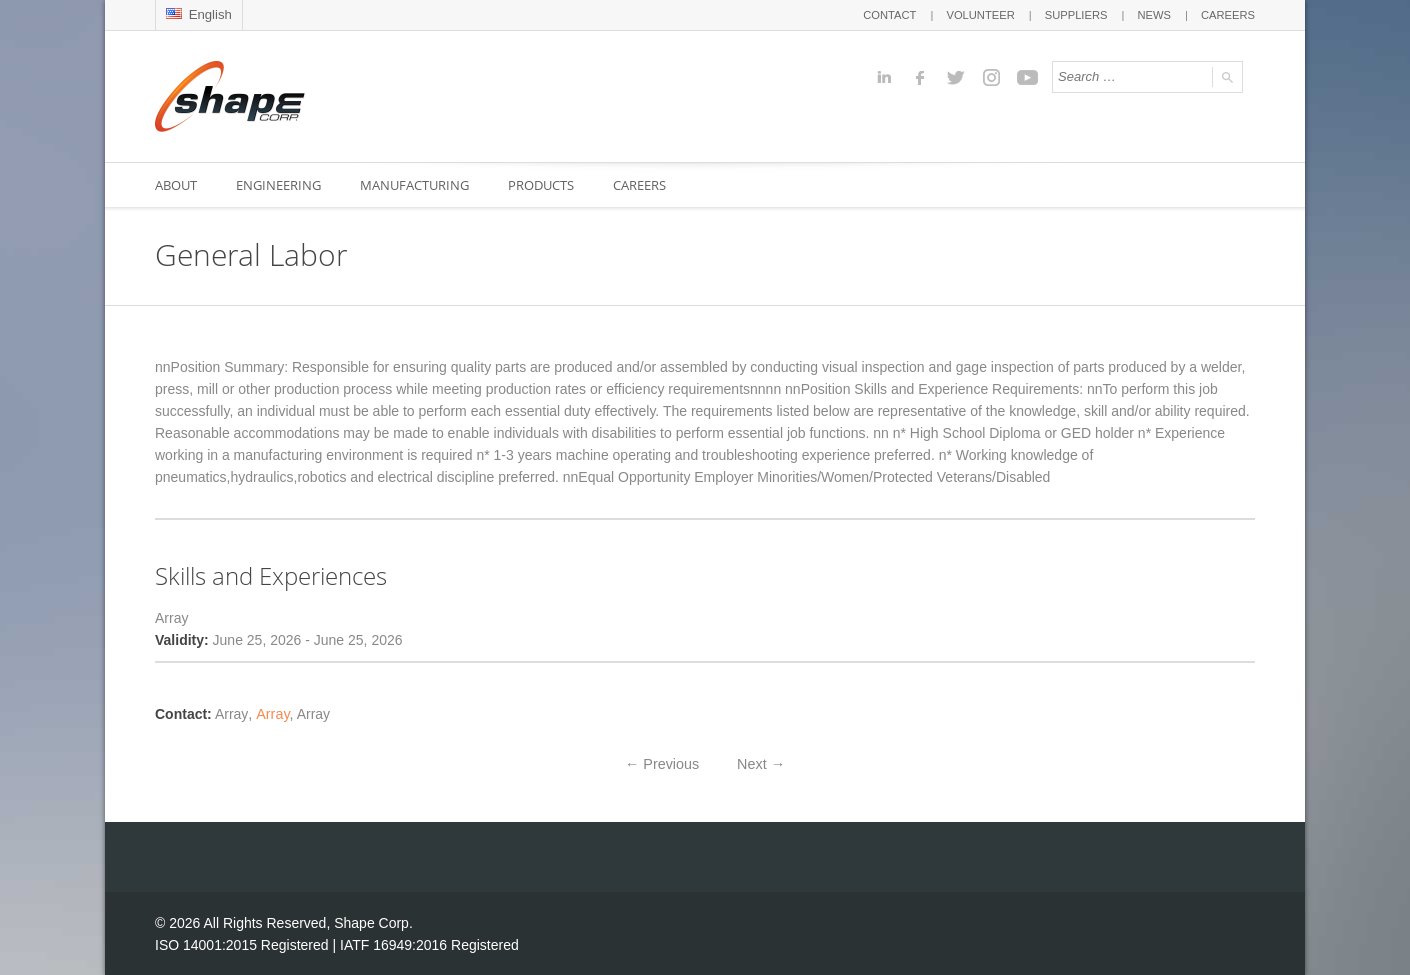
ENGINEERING (279, 185)
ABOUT (176, 185)
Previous (663, 763)
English (198, 14)
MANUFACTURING (416, 185)
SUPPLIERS (1078, 15)
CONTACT (893, 15)
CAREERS (1228, 15)
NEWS (1155, 15)
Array (270, 714)
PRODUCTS (544, 185)
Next (760, 763)
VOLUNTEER (983, 15)
